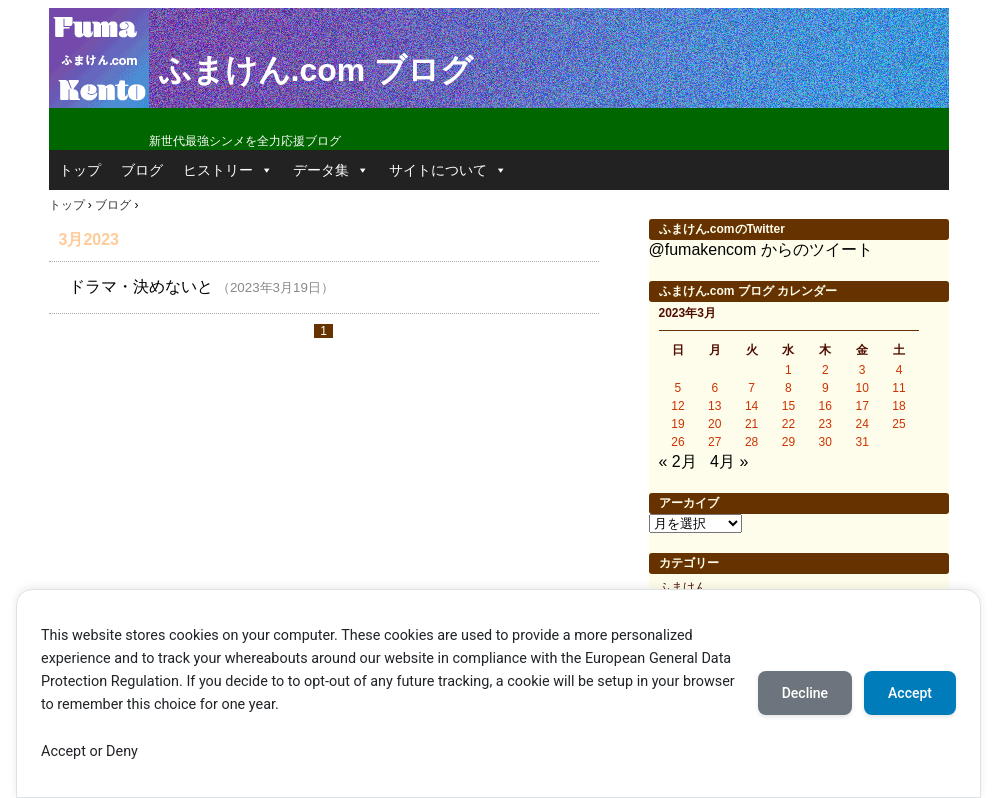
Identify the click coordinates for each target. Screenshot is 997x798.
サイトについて (448, 170)
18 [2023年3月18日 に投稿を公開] (898, 406)
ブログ (142, 170)
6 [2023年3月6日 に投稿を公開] (714, 388)
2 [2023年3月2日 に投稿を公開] (825, 370)
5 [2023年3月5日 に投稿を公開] (678, 388)
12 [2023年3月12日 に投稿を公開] (677, 406)
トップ (80, 170)
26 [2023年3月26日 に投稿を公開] (677, 442)
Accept (910, 693)
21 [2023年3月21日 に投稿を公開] (751, 424)
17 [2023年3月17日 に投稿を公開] (861, 406)
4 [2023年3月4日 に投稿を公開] (899, 370)
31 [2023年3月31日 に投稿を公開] (861, 442)
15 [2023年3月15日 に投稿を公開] (788, 406)
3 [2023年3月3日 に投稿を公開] (862, 370)
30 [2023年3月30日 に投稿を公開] (825, 442)
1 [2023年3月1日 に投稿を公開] (788, 370)
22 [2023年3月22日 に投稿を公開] (788, 424)
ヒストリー (228, 170)
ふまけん (683, 587)
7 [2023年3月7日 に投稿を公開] (751, 388)
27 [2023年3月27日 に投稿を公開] (714, 442)
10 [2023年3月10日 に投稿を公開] (861, 388)
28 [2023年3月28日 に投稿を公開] (751, 442)
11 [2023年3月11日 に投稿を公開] (898, 388)
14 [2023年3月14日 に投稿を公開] (751, 406)
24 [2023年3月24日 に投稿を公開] (861, 424)
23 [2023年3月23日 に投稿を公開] (825, 424)
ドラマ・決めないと (141, 286)
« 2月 (678, 461)
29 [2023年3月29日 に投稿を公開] (788, 442)
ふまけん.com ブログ (316, 70)
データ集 (331, 170)
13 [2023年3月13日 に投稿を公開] (714, 406)
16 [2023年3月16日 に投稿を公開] (825, 406)
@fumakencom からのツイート (761, 249)
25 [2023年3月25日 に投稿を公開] (898, 424)
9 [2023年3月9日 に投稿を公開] (825, 388)
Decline (805, 693)
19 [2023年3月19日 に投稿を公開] (677, 424)
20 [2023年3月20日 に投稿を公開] (714, 424)
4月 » (729, 461)
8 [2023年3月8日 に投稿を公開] (788, 388)
